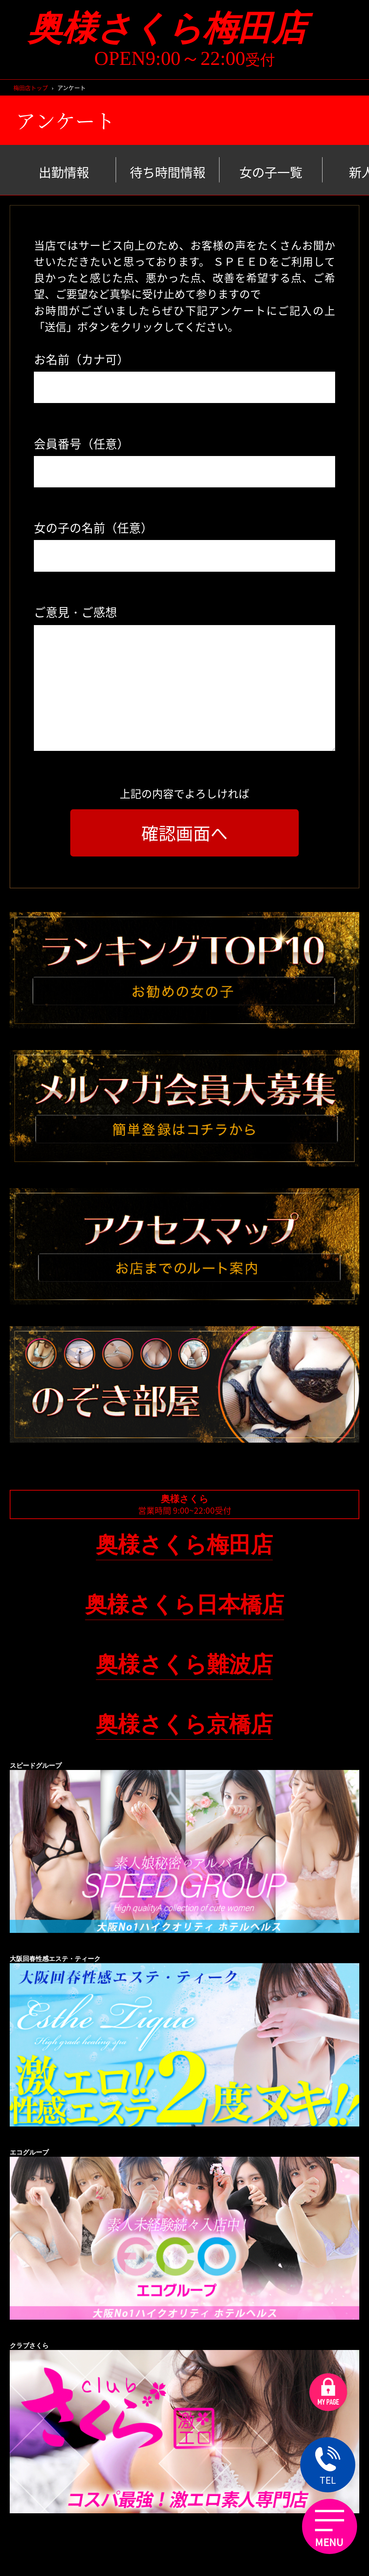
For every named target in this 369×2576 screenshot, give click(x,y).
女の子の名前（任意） (93, 527)
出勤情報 (64, 171)
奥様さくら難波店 (184, 1664)
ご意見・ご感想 (75, 611)
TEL (327, 2466)
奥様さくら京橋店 (184, 1724)
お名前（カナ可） (81, 359)
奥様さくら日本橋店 (184, 1604)
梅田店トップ (30, 87)
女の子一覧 (270, 171)
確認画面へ (184, 832)
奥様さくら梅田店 (184, 28)
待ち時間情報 (167, 171)
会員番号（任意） (81, 443)
